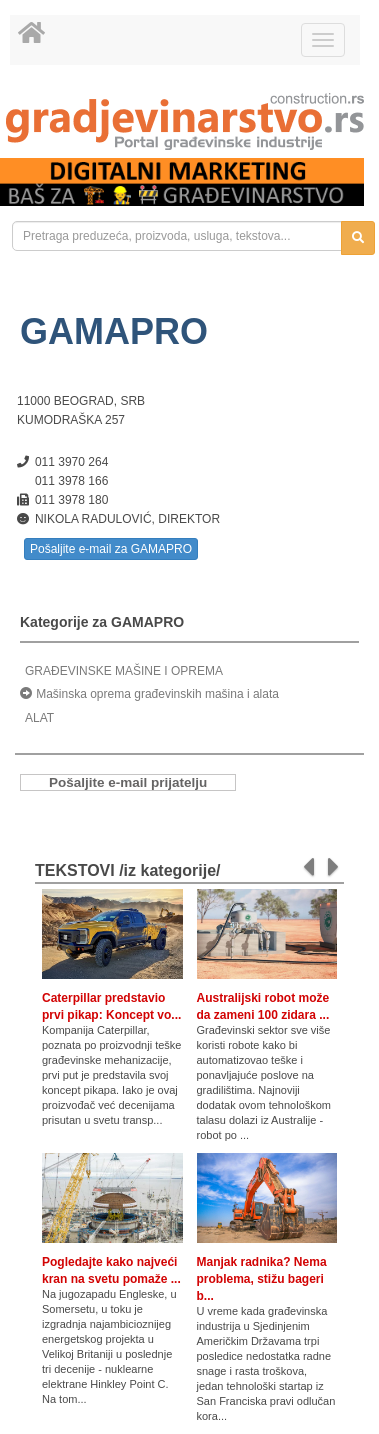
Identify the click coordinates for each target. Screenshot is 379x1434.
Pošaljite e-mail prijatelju (128, 782)
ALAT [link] (39, 718)
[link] (189, 121)
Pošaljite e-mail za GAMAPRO (111, 549)
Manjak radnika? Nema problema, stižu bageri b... (262, 1279)
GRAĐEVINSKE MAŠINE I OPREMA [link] (124, 671)
